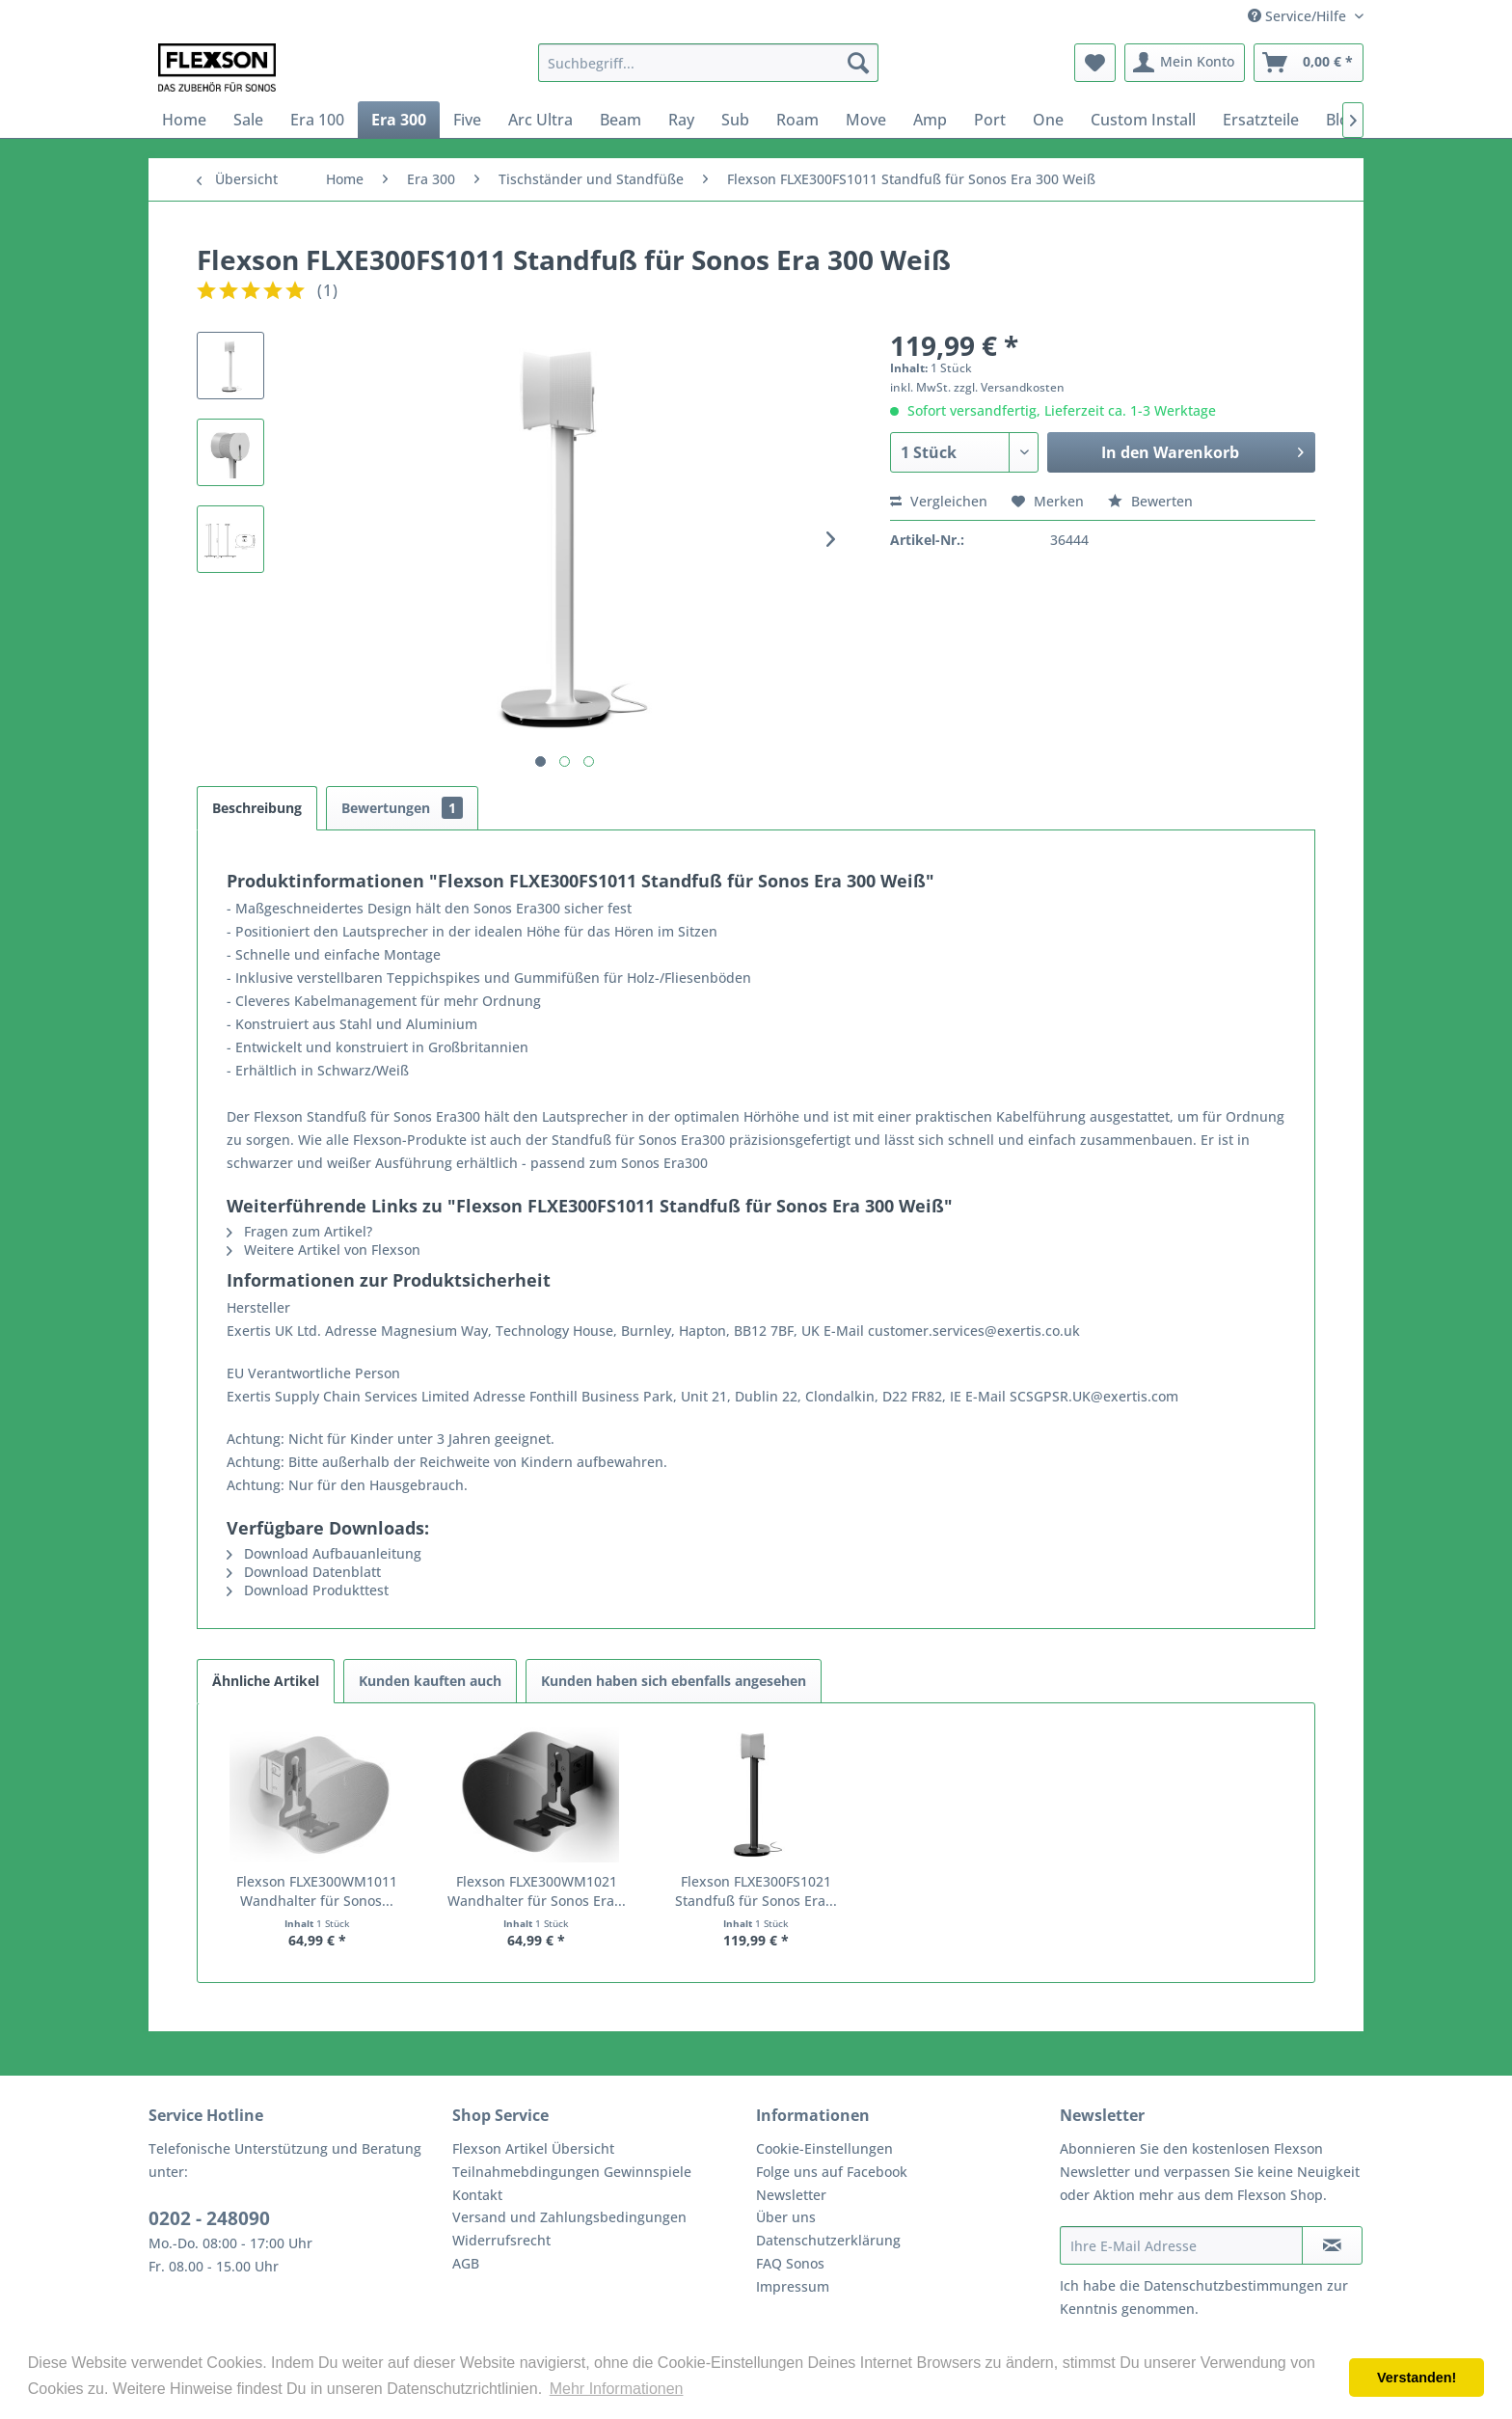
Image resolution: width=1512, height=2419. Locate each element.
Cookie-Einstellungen (824, 2148)
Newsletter (791, 2195)
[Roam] (797, 119)
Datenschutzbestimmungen (1233, 2285)
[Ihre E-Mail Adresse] (1181, 2245)
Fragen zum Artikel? (299, 1231)
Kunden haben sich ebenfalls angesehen (673, 1681)
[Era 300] (399, 119)
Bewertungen (402, 808)
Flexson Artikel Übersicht (533, 2148)
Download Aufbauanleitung (324, 1553)
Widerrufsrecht (501, 2240)
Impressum (792, 2286)
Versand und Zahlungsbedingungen (569, 2217)
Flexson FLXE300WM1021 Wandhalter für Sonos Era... (536, 1891)
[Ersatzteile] (1260, 119)
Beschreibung (257, 808)
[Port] (989, 119)
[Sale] (248, 119)
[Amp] (930, 119)
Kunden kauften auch (430, 1681)
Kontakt (477, 2195)
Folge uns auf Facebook (831, 2171)
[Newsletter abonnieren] (1332, 2245)
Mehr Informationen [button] (617, 2388)
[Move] (866, 119)
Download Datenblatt (304, 1572)
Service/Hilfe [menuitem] (1299, 16)
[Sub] (735, 119)
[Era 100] (317, 119)
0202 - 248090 (209, 2218)
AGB (465, 2263)
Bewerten (1150, 501)
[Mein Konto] (1184, 62)
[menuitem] (708, 62)
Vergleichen (938, 501)
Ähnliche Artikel (265, 1681)
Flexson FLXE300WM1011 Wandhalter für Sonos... (316, 1891)
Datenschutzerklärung (828, 2240)
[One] (1048, 119)
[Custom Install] (1143, 119)
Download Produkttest (308, 1590)
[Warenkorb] (1309, 62)
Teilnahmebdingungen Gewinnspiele (571, 2171)
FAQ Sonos (790, 2263)
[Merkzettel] (1095, 62)
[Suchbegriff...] (708, 62)
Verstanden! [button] (1416, 2377)
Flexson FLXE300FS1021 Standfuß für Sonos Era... (756, 1891)
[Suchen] (858, 62)
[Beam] (620, 119)
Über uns (786, 2217)
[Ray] (681, 119)
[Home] (184, 119)
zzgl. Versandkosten (1009, 387)
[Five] (467, 119)
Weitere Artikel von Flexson (323, 1249)
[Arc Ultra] (540, 119)
